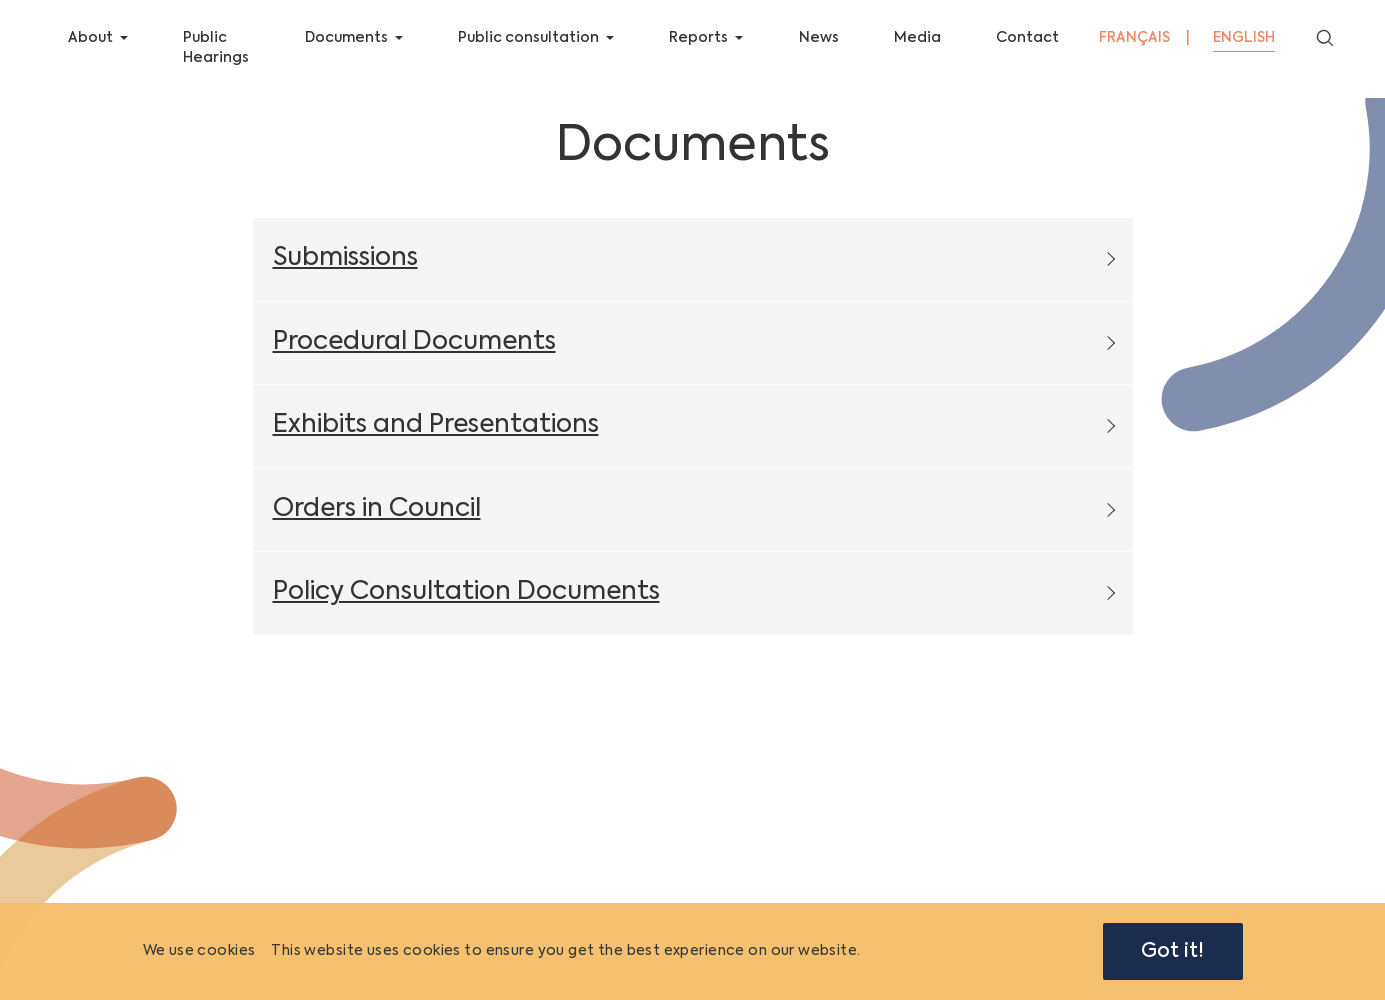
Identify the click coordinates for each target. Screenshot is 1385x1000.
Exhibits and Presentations (436, 439)
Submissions (345, 272)
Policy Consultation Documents (466, 606)
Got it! (1172, 951)
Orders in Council (377, 522)
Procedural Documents (414, 355)
